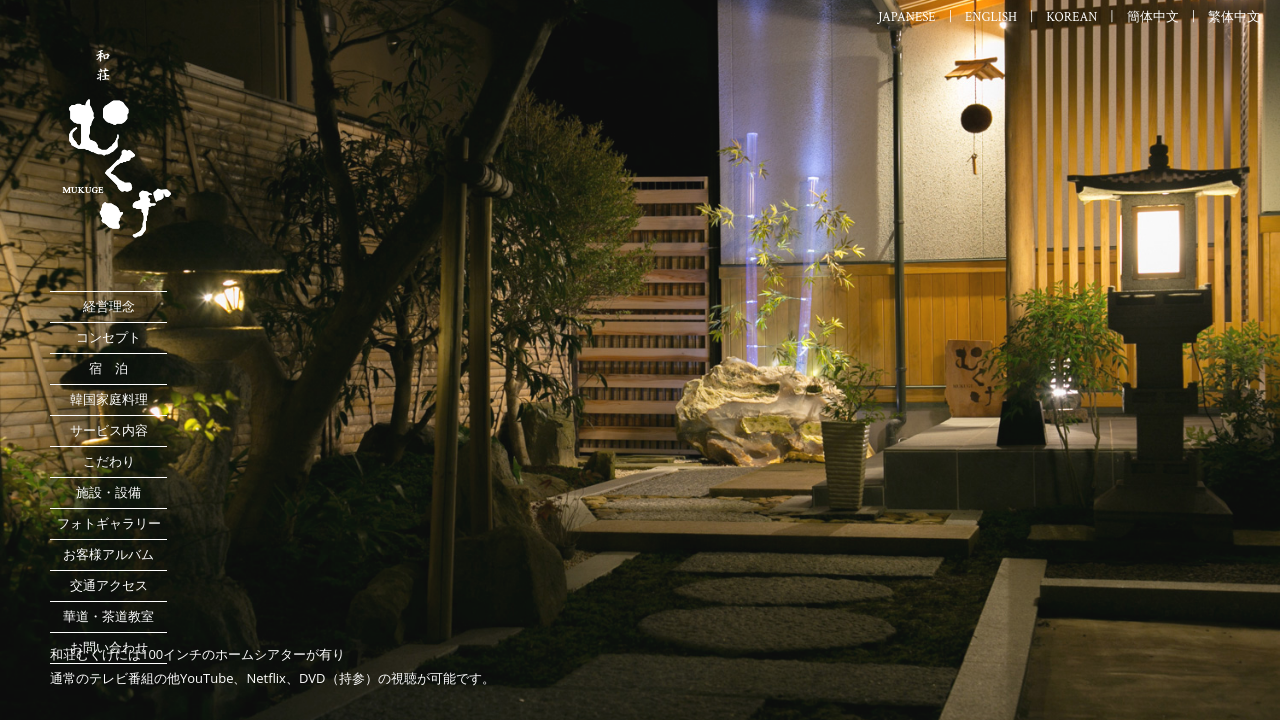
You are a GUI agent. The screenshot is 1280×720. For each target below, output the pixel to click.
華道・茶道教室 (108, 616)
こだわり (109, 461)
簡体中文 (1153, 17)
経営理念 (109, 306)
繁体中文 (1234, 17)
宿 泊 (108, 368)
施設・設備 (108, 492)
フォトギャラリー (109, 523)
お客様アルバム (108, 554)
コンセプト (108, 337)
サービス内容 (109, 430)
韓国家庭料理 (109, 399)
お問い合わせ (109, 647)
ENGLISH (991, 17)
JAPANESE (906, 17)
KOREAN (1071, 17)
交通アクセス (109, 585)
